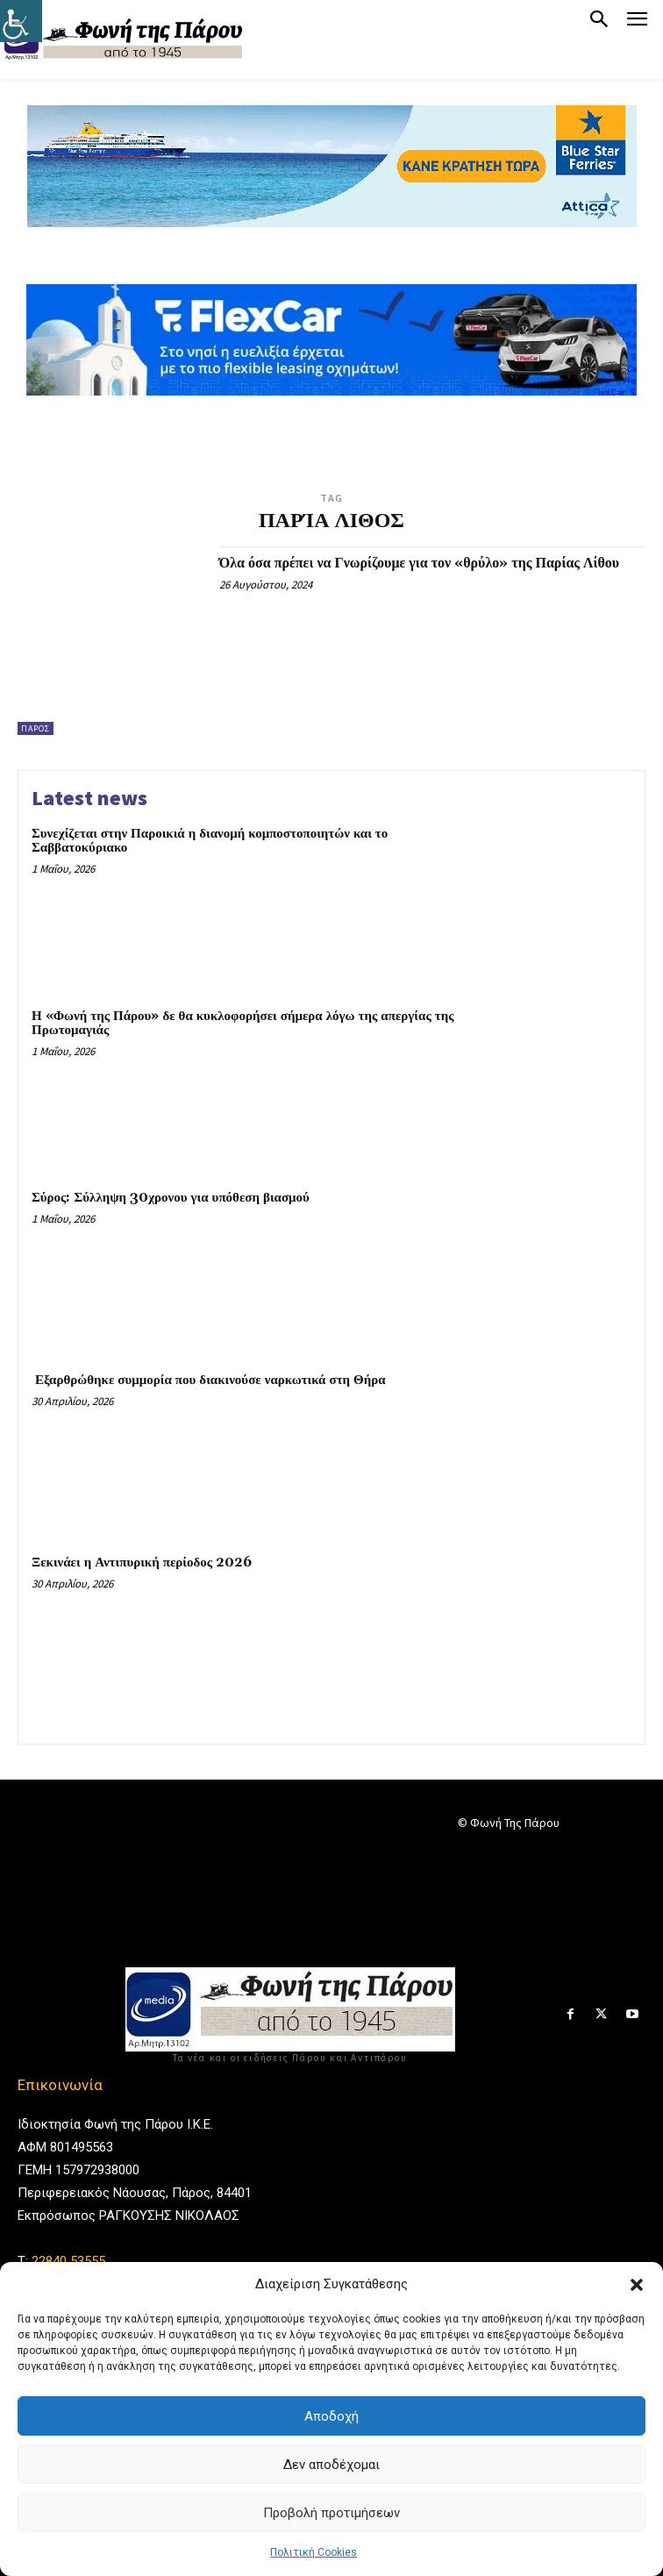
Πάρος (35, 728)
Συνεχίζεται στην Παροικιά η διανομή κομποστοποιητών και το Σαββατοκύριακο (210, 841)
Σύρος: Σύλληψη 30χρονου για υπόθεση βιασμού (171, 1197)
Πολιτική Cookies (313, 2552)
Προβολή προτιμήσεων (331, 2513)
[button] (636, 2285)
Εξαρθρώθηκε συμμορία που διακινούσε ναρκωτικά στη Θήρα (209, 1380)
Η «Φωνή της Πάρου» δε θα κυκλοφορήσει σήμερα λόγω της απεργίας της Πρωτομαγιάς (242, 1023)
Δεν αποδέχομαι (331, 2465)
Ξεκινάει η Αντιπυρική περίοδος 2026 (142, 1562)
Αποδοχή (331, 2416)
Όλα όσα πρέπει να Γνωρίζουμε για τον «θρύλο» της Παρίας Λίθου (419, 563)
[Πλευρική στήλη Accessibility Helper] (21, 21)
